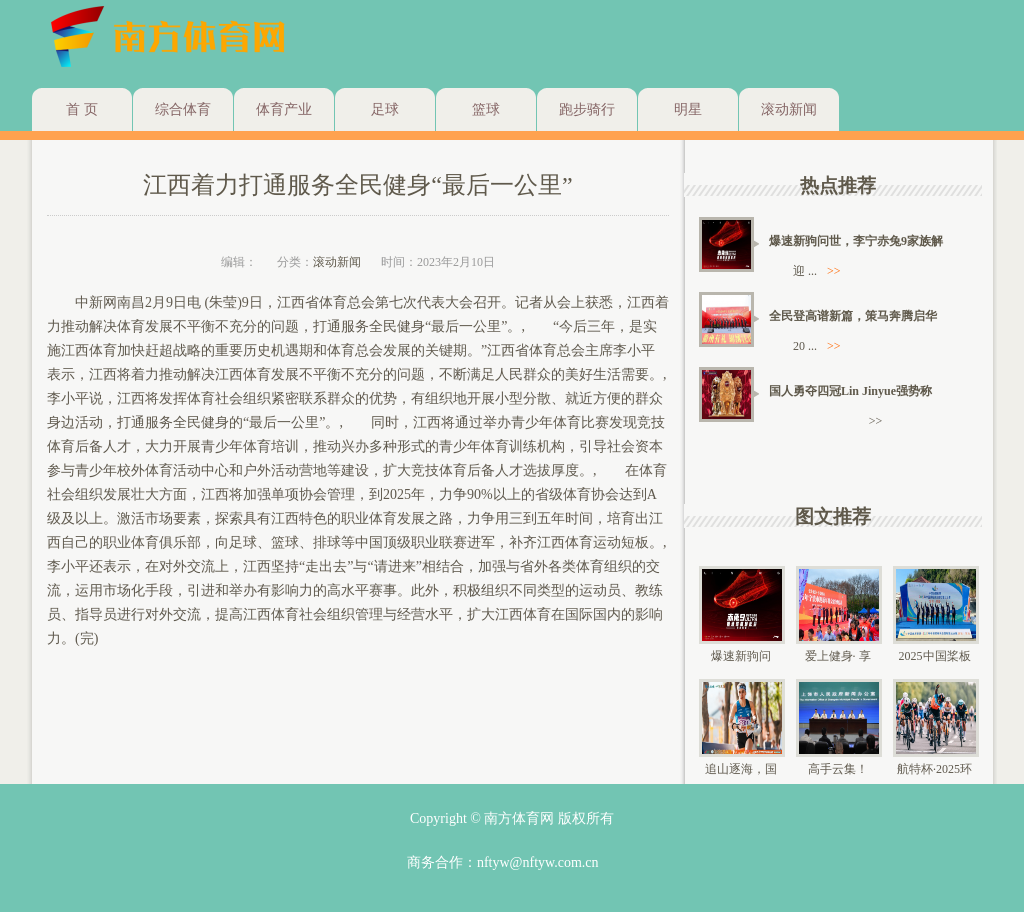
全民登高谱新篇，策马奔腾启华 (853, 316)
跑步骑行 (587, 109)
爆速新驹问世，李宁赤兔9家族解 (856, 241)
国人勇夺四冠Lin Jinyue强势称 (850, 391)
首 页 (82, 109)
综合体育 (183, 109)
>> (834, 271)
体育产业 (284, 109)
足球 (385, 109)
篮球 (486, 109)
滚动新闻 (789, 109)
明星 (688, 109)
